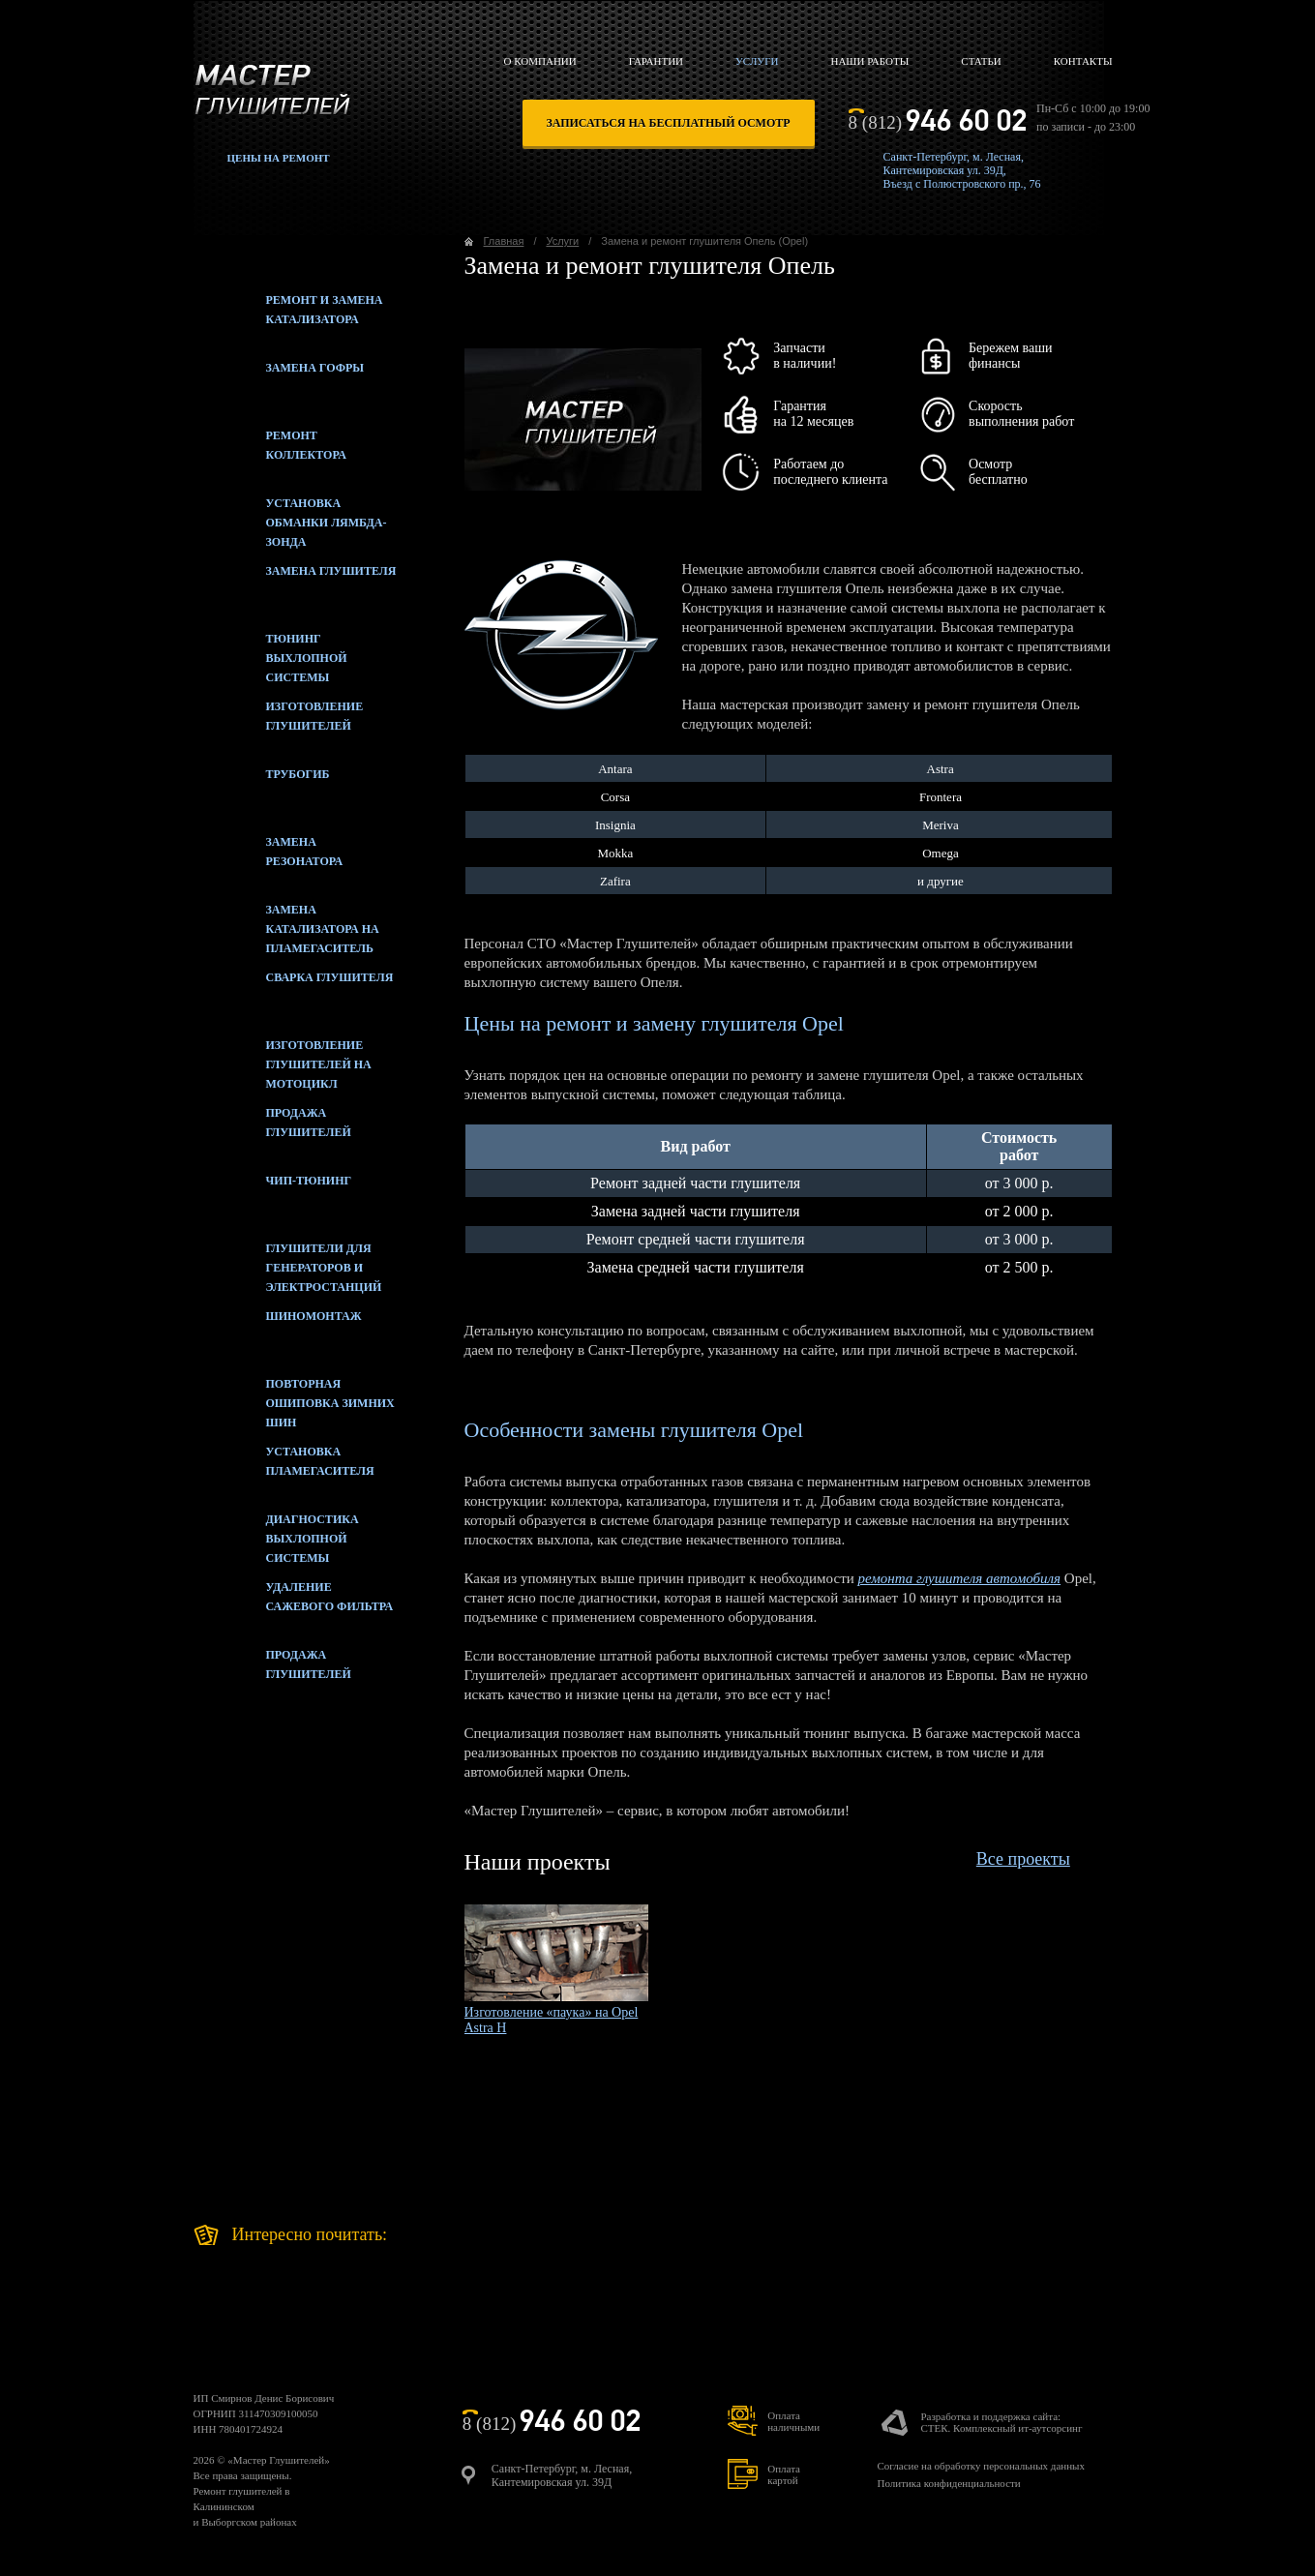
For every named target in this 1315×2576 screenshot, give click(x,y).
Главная (504, 241)
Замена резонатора (269, 856)
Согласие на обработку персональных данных (980, 2465)
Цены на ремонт (278, 158)
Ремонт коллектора (270, 450)
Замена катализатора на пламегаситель (286, 924)
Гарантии (656, 61)
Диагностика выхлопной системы (276, 1534)
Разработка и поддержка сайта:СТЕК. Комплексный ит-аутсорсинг (1001, 2422)
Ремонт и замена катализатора (288, 314)
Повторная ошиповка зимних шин (294, 1398)
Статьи (981, 61)
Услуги (756, 61)
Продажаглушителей (272, 1669)
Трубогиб (262, 788)
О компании (540, 61)
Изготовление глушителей (279, 721)
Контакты (1083, 61)
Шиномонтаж (278, 1330)
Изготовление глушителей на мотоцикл (283, 1059)
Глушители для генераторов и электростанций (288, 1263)
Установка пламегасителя (284, 1466)
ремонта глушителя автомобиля (959, 1578)
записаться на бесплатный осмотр (669, 123)
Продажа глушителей (272, 1127)
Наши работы (869, 61)
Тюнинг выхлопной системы (270, 653)
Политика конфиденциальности (948, 2483)
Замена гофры (279, 382)
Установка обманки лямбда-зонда (290, 518)
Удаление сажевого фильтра (294, 1601)
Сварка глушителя (294, 992)
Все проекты (1023, 1859)
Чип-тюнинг (273, 1195)
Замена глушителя (295, 585)
